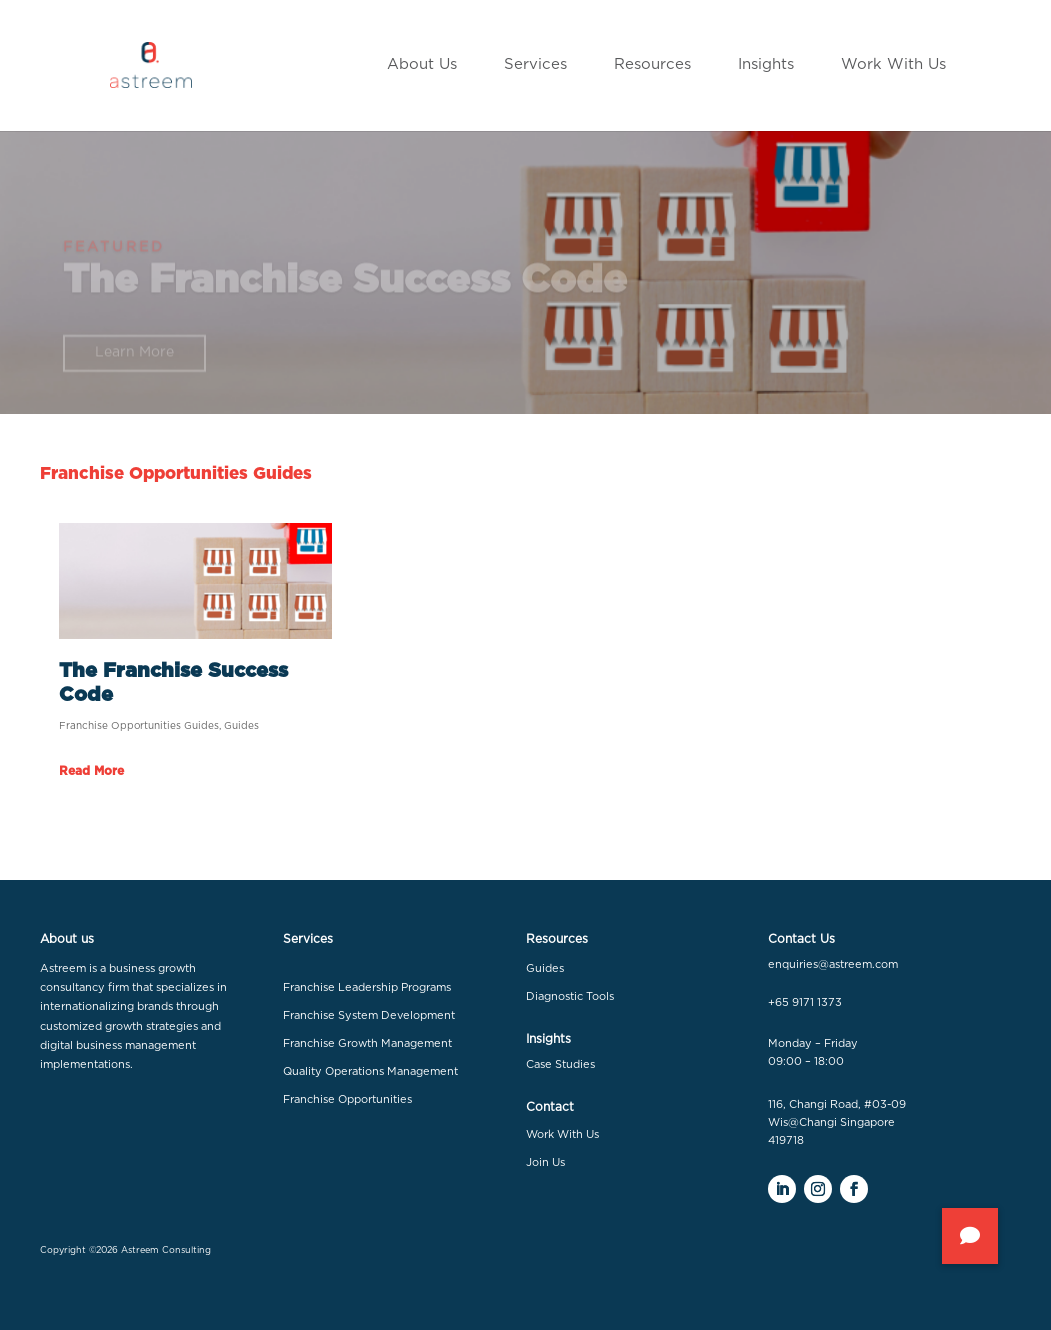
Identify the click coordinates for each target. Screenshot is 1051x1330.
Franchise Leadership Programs (367, 987)
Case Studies (560, 1064)
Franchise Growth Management (367, 1043)
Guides (241, 726)
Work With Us (562, 1134)
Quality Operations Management (370, 1071)
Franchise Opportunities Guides (139, 726)
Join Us (545, 1162)
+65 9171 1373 (805, 1002)
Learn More (134, 360)
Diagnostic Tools (570, 996)
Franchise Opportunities (347, 1099)
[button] (970, 1236)
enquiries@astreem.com (833, 964)
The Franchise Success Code (345, 287)
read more (91, 771)
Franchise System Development (369, 1015)
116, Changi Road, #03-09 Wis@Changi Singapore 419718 (837, 1122)
